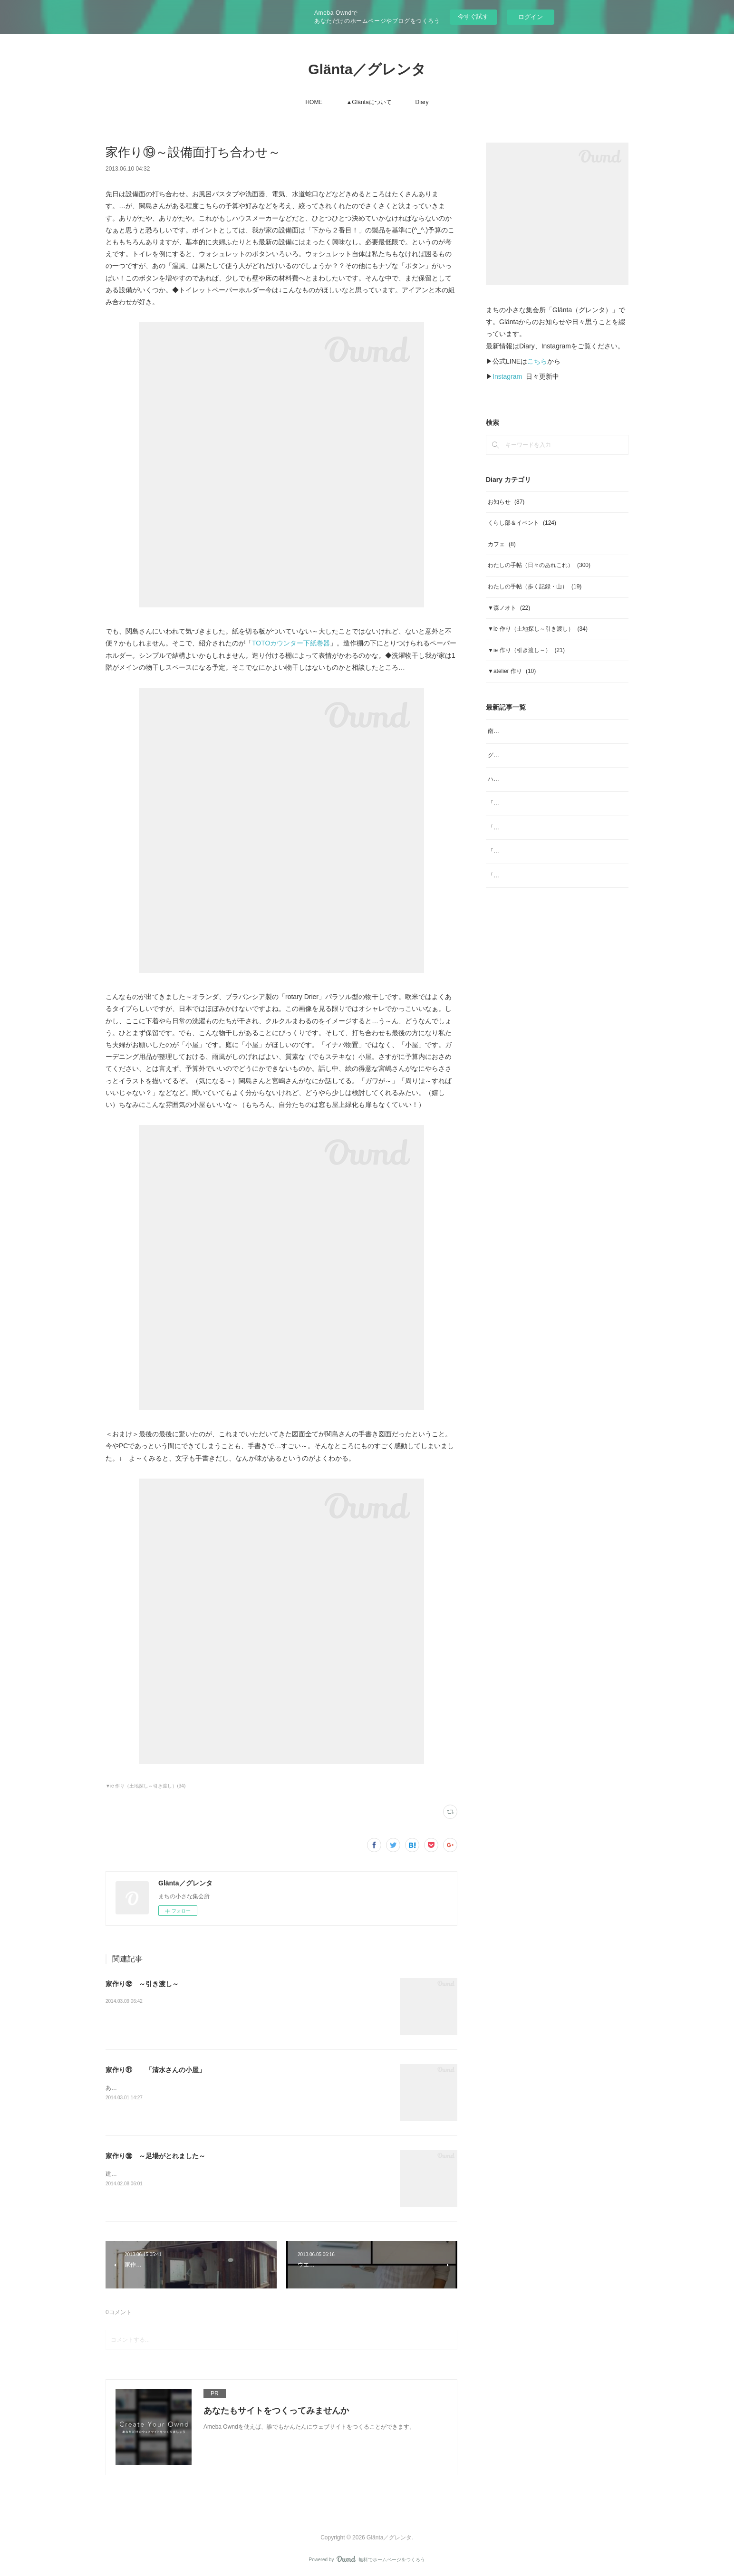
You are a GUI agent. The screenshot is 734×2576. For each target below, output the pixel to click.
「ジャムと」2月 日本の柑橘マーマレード (543, 851)
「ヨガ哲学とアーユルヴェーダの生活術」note (547, 827)
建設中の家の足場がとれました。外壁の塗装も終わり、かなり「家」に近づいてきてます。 (222, 2174)
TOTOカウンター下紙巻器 (291, 643)
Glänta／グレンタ (366, 69)
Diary (422, 102)
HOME (313, 102)
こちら (537, 361)
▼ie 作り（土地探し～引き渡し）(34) (145, 1785)
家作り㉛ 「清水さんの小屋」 (155, 2070)
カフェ (502, 544)
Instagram (507, 376)
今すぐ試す (473, 16)
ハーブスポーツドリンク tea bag (529, 779)
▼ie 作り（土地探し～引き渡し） (538, 628)
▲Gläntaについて (368, 102)
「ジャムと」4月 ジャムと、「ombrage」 (543, 803)
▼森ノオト (509, 608)
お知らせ (506, 502)
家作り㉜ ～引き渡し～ (142, 1984)
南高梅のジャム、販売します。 (528, 731)
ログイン (530, 16)
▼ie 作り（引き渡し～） (526, 650)
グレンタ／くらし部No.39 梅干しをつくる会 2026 (552, 755)
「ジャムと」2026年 (514, 875)
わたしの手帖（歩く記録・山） (534, 586)
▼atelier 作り (512, 671)
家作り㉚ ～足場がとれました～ (155, 2156)
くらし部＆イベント (522, 522)
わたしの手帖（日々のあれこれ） (539, 565)
